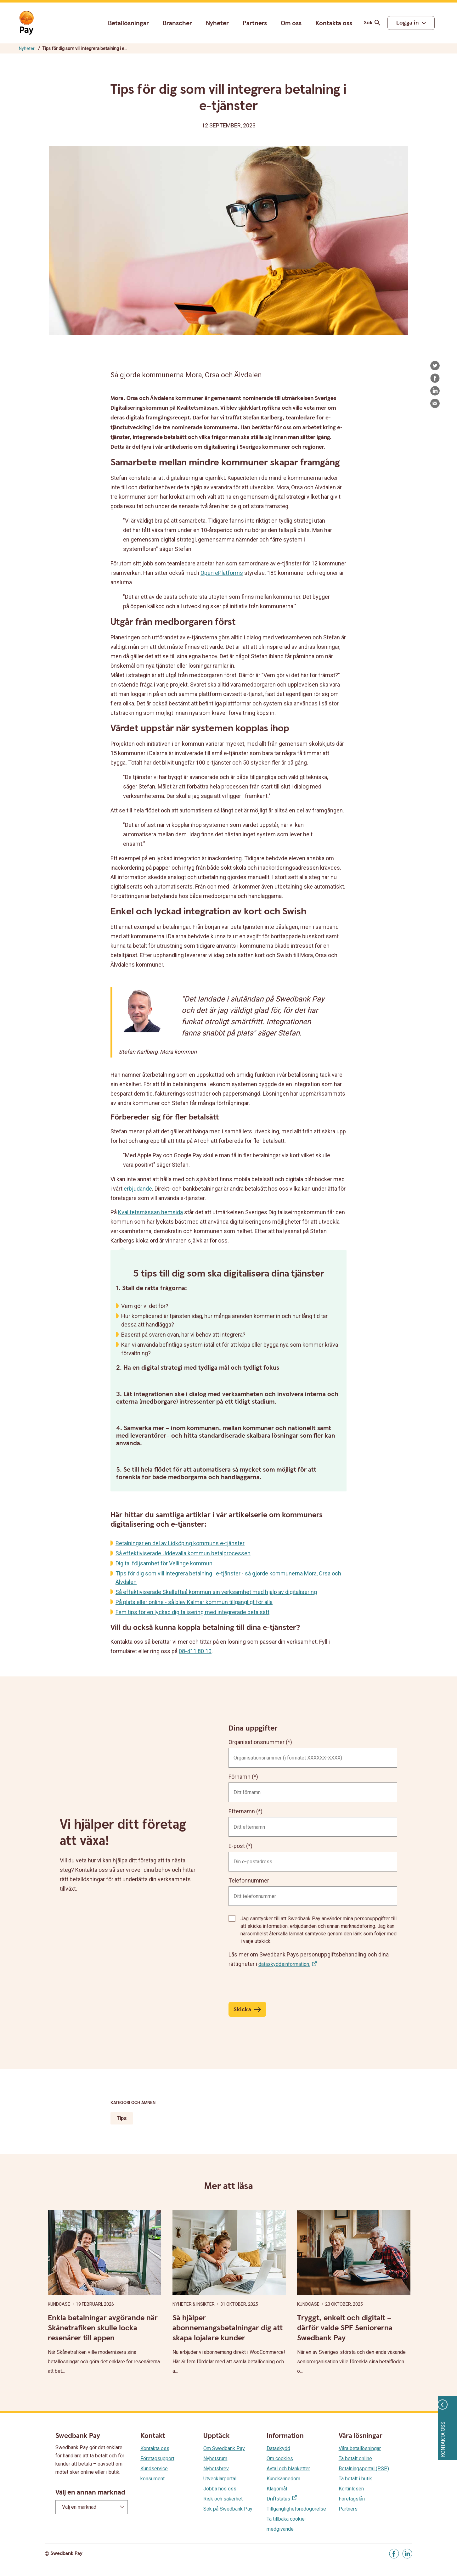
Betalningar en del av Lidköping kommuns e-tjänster (180, 1543)
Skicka (242, 2009)
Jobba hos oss (219, 2489)
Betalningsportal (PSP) (364, 2469)
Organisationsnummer (256, 1742)
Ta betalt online (355, 2458)
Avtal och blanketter (288, 2469)
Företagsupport (157, 2458)
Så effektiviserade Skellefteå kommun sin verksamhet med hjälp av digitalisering (216, 1592)
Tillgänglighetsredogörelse (296, 2509)
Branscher (177, 23)
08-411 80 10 (195, 1651)
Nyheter (217, 23)
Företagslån (352, 2499)
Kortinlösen (351, 2489)
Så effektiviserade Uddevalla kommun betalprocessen (183, 1553)
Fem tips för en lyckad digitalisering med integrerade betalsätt (192, 1612)
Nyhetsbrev (216, 2469)
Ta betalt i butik (355, 2479)
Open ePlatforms (221, 573)
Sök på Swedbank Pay (227, 2509)
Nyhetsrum (215, 2458)
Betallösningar (128, 23)
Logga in (407, 22)
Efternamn (241, 1811)
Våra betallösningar (360, 2448)
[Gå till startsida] (26, 23)
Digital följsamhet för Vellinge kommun (164, 1563)
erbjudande (138, 1188)
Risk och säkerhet (223, 2499)
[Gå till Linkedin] (407, 2554)
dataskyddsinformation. (284, 1964)
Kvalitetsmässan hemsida (150, 1212)
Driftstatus (278, 2499)
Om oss (291, 23)
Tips (122, 2118)
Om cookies (280, 2458)
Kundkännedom (283, 2479)
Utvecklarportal (219, 2479)
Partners (255, 23)
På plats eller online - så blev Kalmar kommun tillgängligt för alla (194, 1602)
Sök (373, 23)
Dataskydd (278, 2448)
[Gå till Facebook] (394, 2554)
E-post (236, 1846)
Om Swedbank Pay (224, 2448)
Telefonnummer (248, 1880)
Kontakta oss (333, 23)
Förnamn (239, 1776)
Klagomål (277, 2489)
